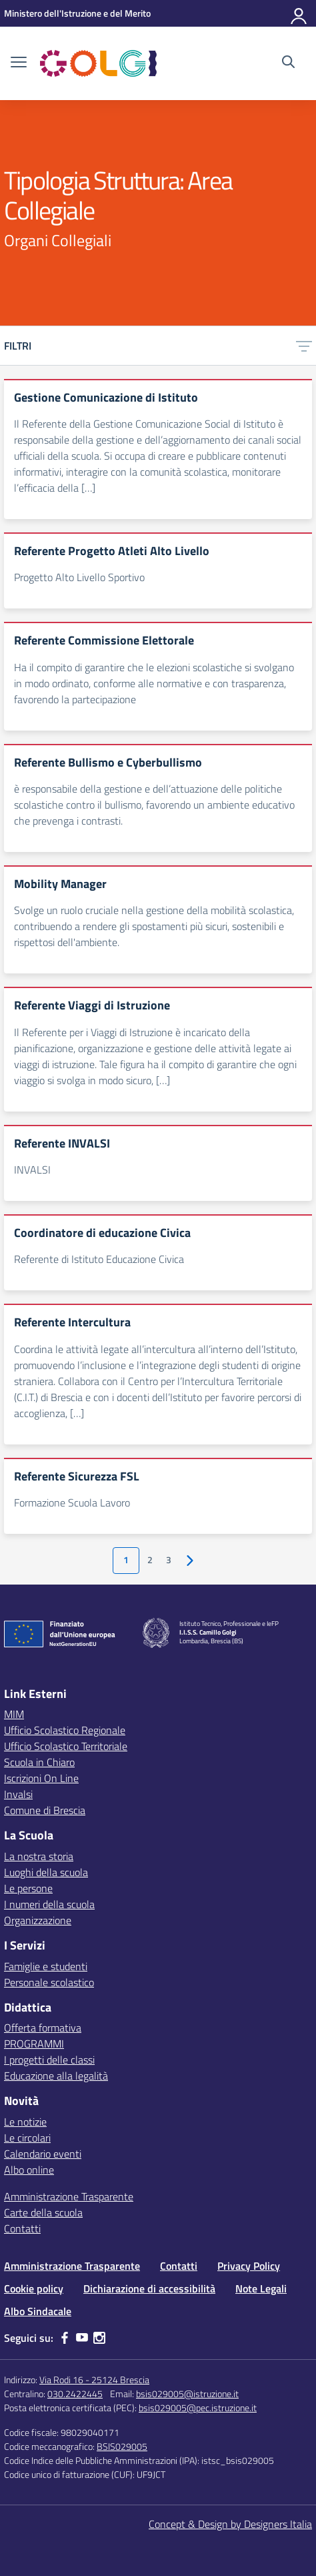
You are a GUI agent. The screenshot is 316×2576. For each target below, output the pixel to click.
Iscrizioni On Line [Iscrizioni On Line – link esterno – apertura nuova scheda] (41, 1778)
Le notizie (25, 2122)
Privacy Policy (248, 2266)
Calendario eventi (42, 2154)
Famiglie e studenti (45, 1966)
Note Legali (261, 2288)
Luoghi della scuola (46, 1872)
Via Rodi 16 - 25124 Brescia (94, 2380)
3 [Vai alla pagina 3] (168, 1560)
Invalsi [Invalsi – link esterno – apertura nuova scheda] (18, 1794)
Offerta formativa (42, 2028)
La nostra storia (38, 1856)
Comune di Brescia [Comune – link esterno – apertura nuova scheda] (44, 1810)
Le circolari (27, 2138)
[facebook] (65, 2338)
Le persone (28, 1888)
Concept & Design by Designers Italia (230, 2524)
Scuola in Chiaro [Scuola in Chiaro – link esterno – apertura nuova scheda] (39, 1762)
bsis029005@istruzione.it (187, 2394)
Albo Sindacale (37, 2311)
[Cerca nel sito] (288, 63)
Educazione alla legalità (56, 2076)
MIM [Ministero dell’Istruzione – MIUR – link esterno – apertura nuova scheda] (14, 1714)
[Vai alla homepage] (98, 63)
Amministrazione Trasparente (68, 2196)
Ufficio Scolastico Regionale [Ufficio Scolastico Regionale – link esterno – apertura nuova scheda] (64, 1730)
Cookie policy (33, 2288)
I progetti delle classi (49, 2060)
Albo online (29, 2170)
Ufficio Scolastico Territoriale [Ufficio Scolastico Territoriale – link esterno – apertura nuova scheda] (65, 1746)
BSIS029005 (122, 2446)
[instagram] (99, 2338)
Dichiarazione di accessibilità (149, 2288)
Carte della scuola (43, 2212)
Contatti (22, 2228)
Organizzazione (37, 1920)
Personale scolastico (49, 1982)
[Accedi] (299, 13)
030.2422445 (75, 2394)
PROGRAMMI (34, 2044)
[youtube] (82, 2338)
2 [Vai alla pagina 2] (150, 1560)
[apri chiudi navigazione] (19, 63)
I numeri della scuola (49, 1904)
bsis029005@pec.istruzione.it (198, 2408)
